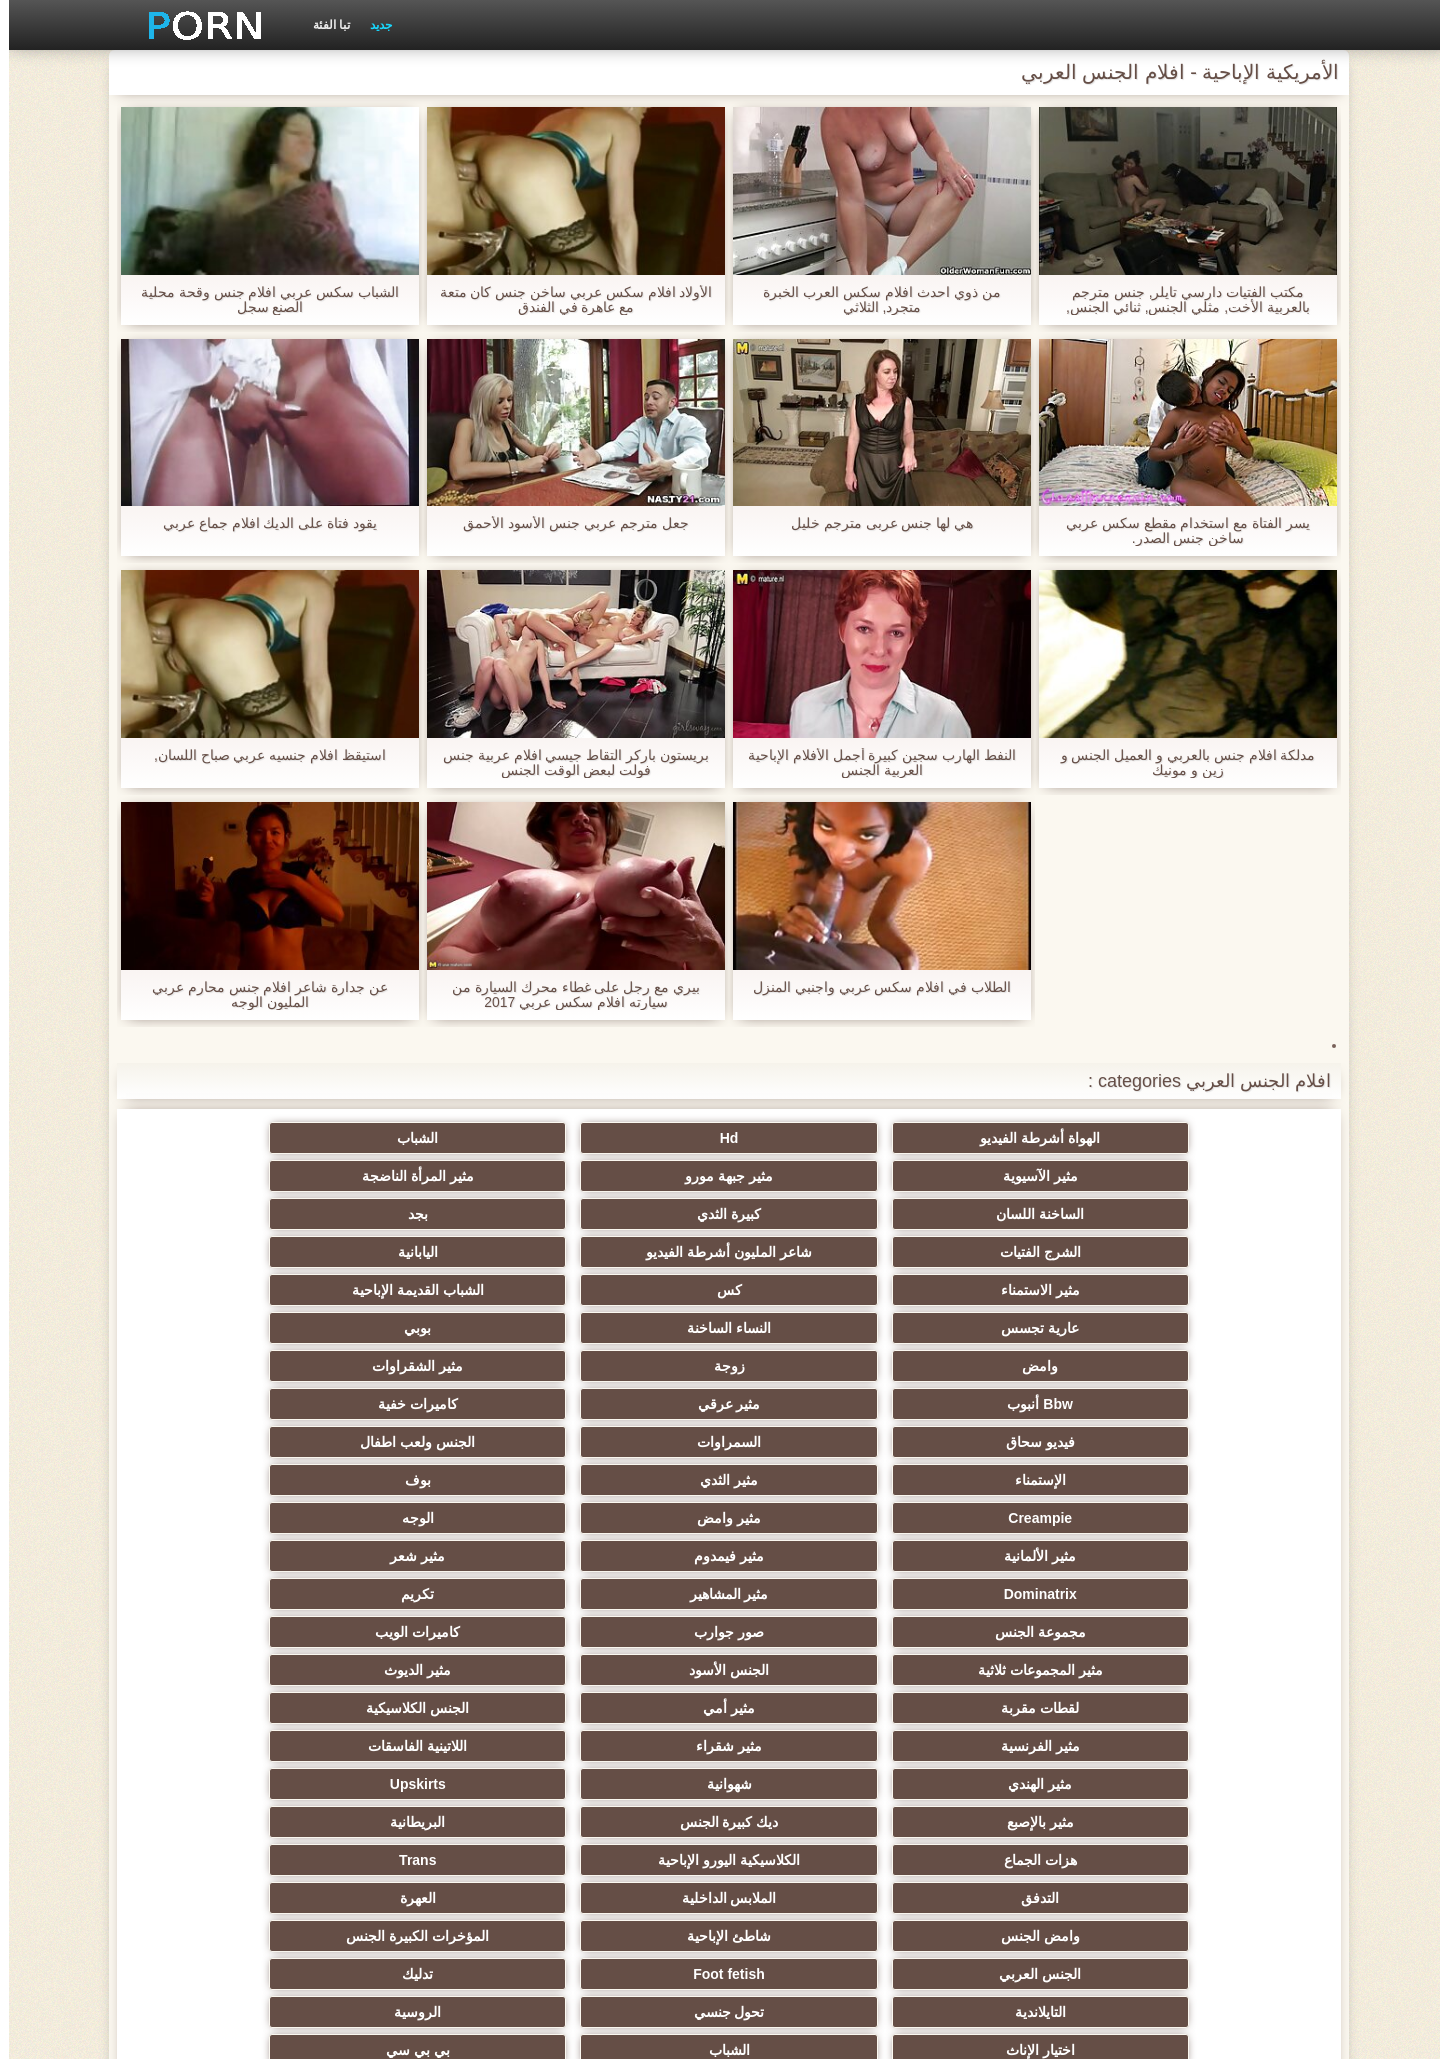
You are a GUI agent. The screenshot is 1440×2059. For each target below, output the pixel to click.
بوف (230, 1290)
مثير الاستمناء (1209, 1214)
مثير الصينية (230, 1708)
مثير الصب (818, 1746)
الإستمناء (622, 1290)
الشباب (817, 1138)
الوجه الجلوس (622, 1860)
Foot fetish (1014, 1556)
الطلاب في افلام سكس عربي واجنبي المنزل (873, 987)
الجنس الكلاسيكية (230, 1404)
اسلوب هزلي (426, 1670)
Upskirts (230, 1442)
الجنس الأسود (1014, 1404)
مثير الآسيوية (622, 1138)
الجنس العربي (1210, 1556)
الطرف (1014, 1632)
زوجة (1013, 1252)
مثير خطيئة (1210, 1708)
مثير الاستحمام (1014, 1784)
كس (1013, 1214)
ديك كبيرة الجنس (1013, 1480)
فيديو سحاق (1209, 1290)
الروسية (230, 1556)
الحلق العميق (622, 1746)
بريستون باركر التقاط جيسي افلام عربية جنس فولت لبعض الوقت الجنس (567, 763)
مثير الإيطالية (1013, 1746)
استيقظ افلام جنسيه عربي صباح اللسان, (261, 755)
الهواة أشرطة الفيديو (1210, 1138)
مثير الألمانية (622, 1328)
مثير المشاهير (1013, 1366)
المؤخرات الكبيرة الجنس (230, 1518)
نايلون (426, 1860)
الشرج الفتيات (622, 1176)
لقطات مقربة (622, 1404)
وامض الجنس (622, 1518)
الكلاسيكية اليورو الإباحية (426, 1480)
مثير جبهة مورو (426, 1138)
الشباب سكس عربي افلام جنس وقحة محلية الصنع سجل (261, 300)
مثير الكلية (426, 1594)
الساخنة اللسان (1210, 1176)
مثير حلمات (817, 1670)
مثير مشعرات (818, 1632)
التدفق (1210, 1518)
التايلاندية (622, 1556)
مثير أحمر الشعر (622, 1594)
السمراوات (1014, 1290)
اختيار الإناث (1209, 1594)
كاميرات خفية (230, 1252)
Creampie (1210, 1328)
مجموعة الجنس (622, 1366)
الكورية (1014, 1708)
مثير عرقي (426, 1252)
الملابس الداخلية (1013, 1518)
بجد (818, 1176)
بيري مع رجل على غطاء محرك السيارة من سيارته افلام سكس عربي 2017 (567, 995)
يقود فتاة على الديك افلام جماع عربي (261, 523)
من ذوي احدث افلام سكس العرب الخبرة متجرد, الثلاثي (872, 300)
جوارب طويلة (1209, 1822)
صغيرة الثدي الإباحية (1209, 1632)
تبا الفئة (322, 25)
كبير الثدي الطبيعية (230, 1860)
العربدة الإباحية (230, 1594)
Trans (230, 1480)
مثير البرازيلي (622, 1784)
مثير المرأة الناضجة (230, 1138)
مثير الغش (622, 1632)
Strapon (426, 1632)
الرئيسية (390, 2032)
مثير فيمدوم (426, 1328)
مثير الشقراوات (817, 1252)
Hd (1013, 1138)
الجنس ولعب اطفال (818, 1290)
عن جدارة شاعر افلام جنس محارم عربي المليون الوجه (261, 995)
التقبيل (1210, 1746)
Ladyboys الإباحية (818, 1860)
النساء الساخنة (426, 1214)
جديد (372, 25)
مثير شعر (230, 1328)
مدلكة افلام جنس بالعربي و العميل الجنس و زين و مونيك (1178, 763)
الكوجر (426, 1784)
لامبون (230, 1822)
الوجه (818, 1328)
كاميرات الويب (230, 1366)
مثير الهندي (622, 1442)
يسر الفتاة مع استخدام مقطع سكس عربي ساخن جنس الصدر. (1179, 531)
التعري (1014, 1670)
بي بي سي (818, 1594)
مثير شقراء (1014, 1442)
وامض (1210, 1252)
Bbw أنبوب (621, 1252)
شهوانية (426, 1442)
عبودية (1209, 1860)
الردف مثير (230, 1632)
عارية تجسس (622, 1214)
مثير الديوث (817, 1404)
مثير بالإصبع (1209, 1480)
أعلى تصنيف (426, 1822)
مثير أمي (426, 1404)
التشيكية (426, 1708)
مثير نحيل (622, 1708)
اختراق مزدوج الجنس (230, 1746)
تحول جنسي (426, 1556)
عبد (817, 1708)
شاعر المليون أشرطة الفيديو (426, 1176)
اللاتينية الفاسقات (817, 1442)
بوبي (230, 1214)
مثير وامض (1014, 1328)
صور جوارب (426, 1366)
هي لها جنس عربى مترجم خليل (873, 523)
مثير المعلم (817, 1784)
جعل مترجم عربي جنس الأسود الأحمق (566, 523)
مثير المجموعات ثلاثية (1209, 1404)
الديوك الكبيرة (1013, 1860)
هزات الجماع (622, 1480)
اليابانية (230, 1176)
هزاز (230, 1784)
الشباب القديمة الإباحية (818, 1214)
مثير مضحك (817, 1822)
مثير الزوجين (230, 1670)
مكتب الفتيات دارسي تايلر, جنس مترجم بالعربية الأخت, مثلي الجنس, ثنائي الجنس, (1179, 300)
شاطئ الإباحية (426, 1518)
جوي (622, 1822)
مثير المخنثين (1210, 1784)
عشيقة (426, 1746)
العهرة (818, 1518)
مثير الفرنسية (1209, 1442)
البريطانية (817, 1480)
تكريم (817, 1366)
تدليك (817, 1556)
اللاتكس (1014, 1822)
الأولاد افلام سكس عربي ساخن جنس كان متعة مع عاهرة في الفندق (566, 300)
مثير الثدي (426, 1290)
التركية (622, 1670)
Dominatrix (1209, 1366)
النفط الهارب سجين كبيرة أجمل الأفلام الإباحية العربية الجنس (873, 763)
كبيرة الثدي (1014, 1176)
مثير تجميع (1210, 1670)
